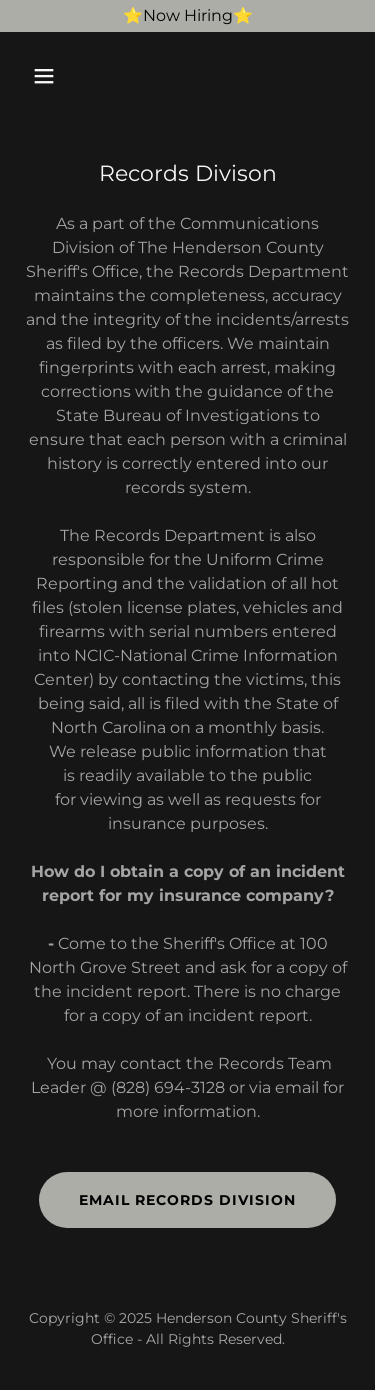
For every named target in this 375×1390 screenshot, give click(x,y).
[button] (61, 76)
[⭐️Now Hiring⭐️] (187, 16)
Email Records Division (187, 1200)
